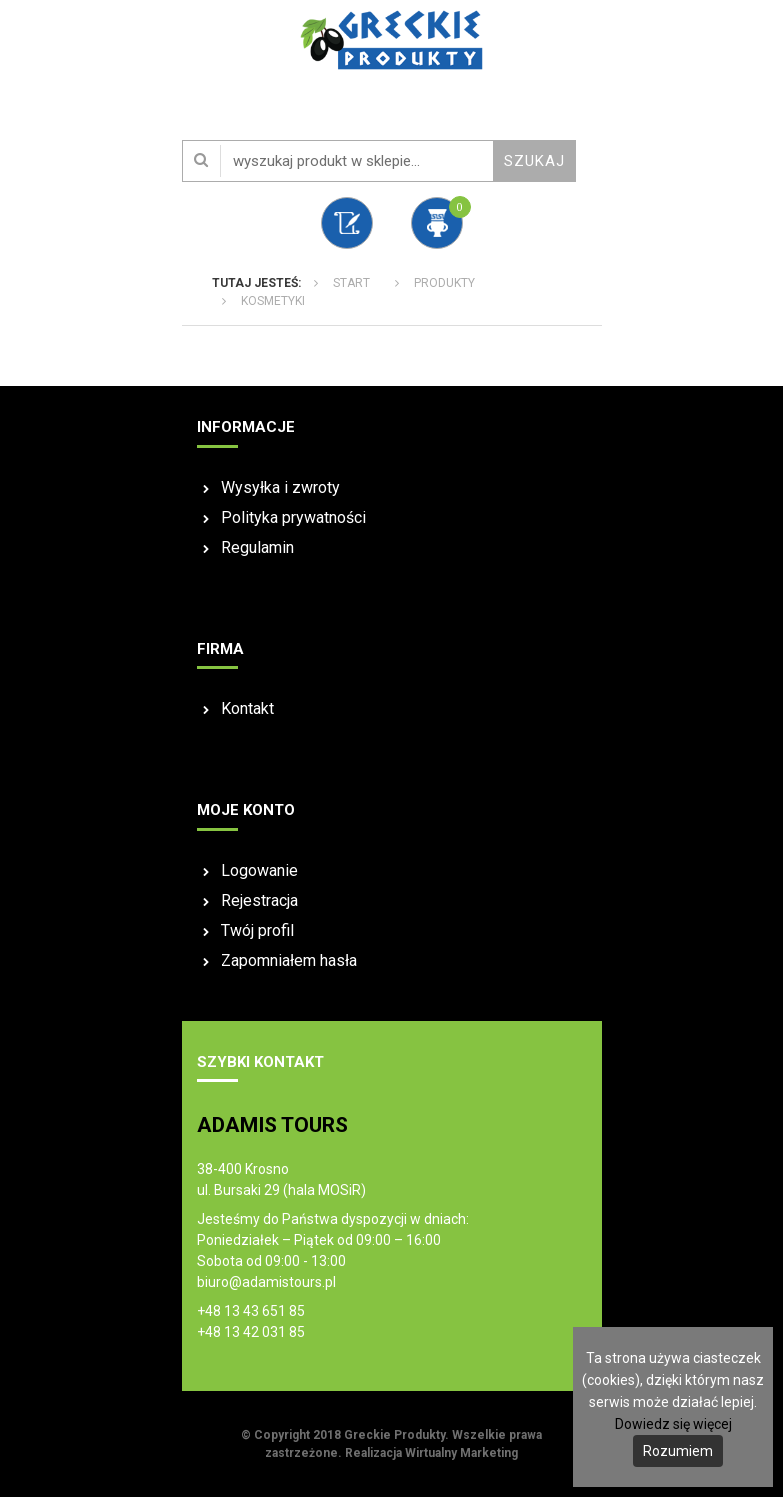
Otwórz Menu (21, 50)
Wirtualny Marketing (461, 1453)
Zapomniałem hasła (289, 960)
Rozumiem (678, 1451)
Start (351, 283)
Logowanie (259, 870)
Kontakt (247, 708)
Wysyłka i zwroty (280, 487)
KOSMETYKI (273, 301)
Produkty (444, 283)
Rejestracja (259, 900)
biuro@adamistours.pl (266, 1282)
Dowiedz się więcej (673, 1424)
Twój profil (257, 930)
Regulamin (257, 547)
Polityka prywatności (293, 517)
